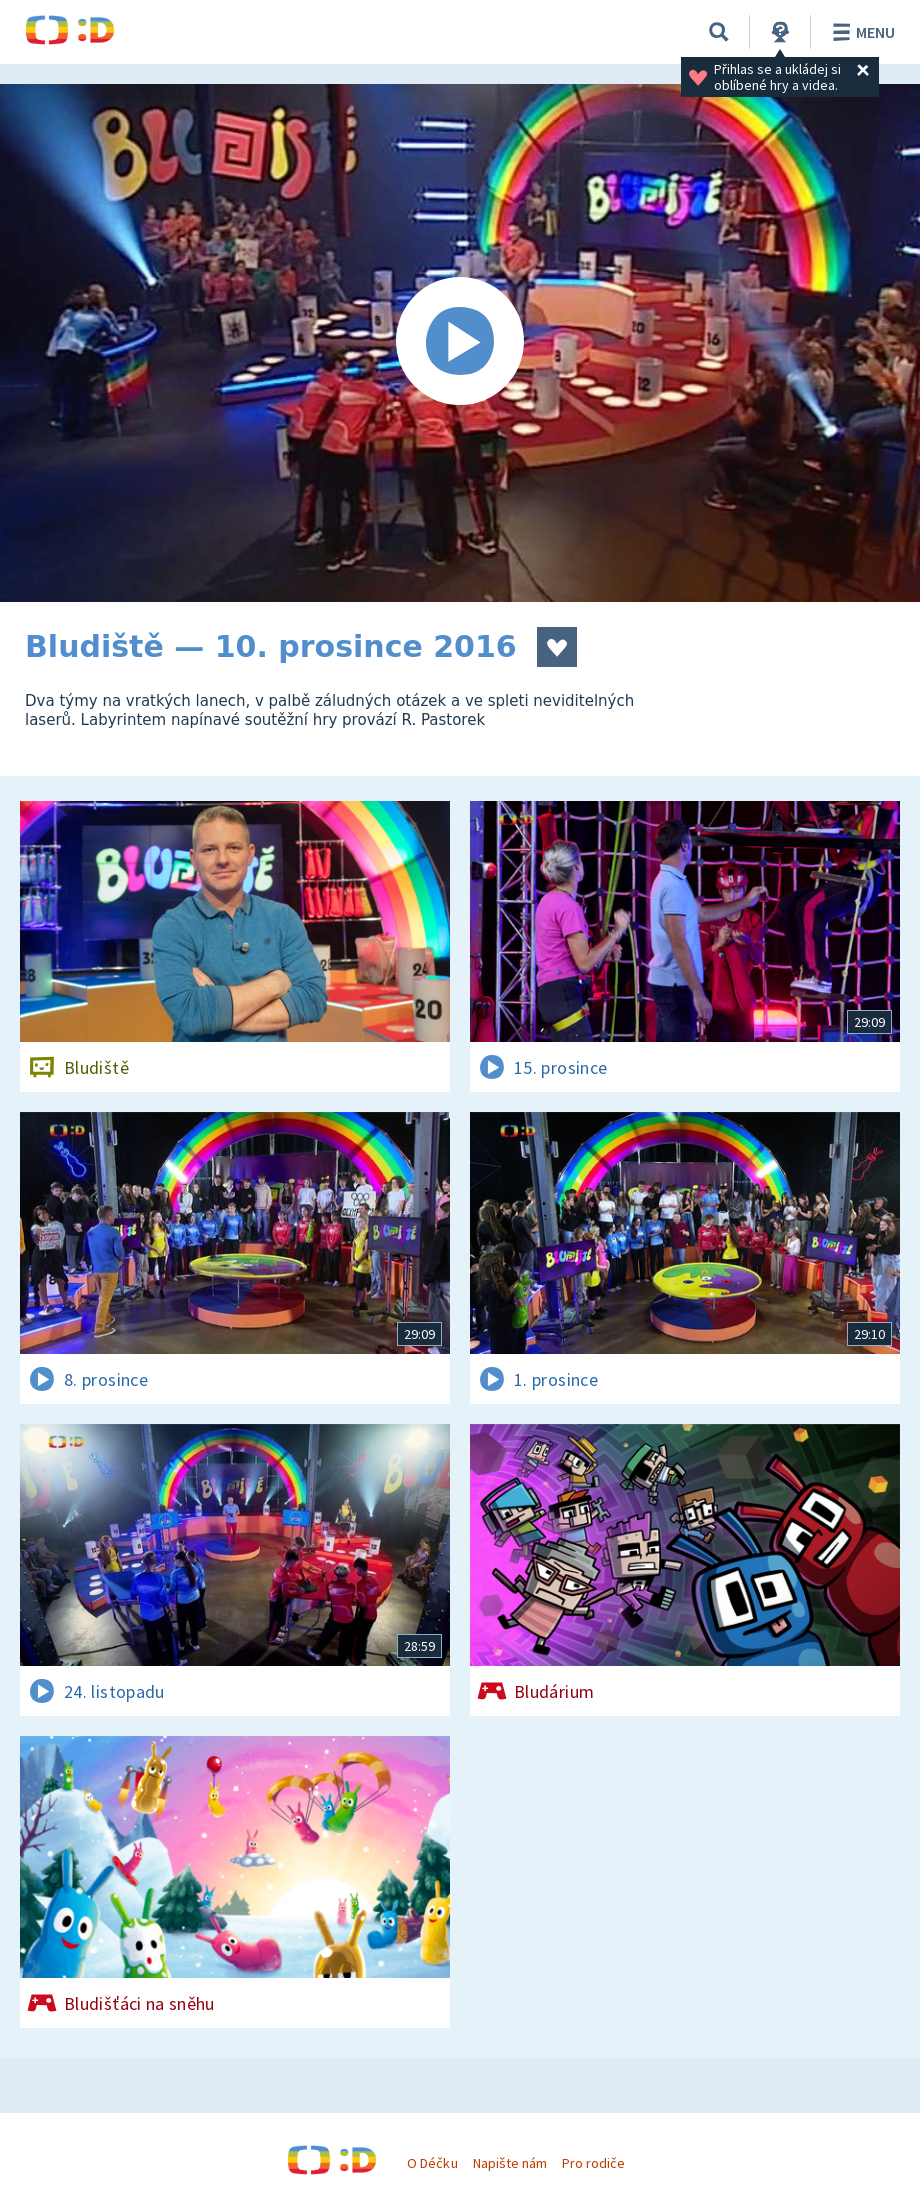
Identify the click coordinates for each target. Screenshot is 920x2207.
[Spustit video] (460, 343)
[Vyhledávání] (719, 32)
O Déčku (432, 2163)
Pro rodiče (593, 2163)
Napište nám (510, 2163)
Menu (860, 32)
